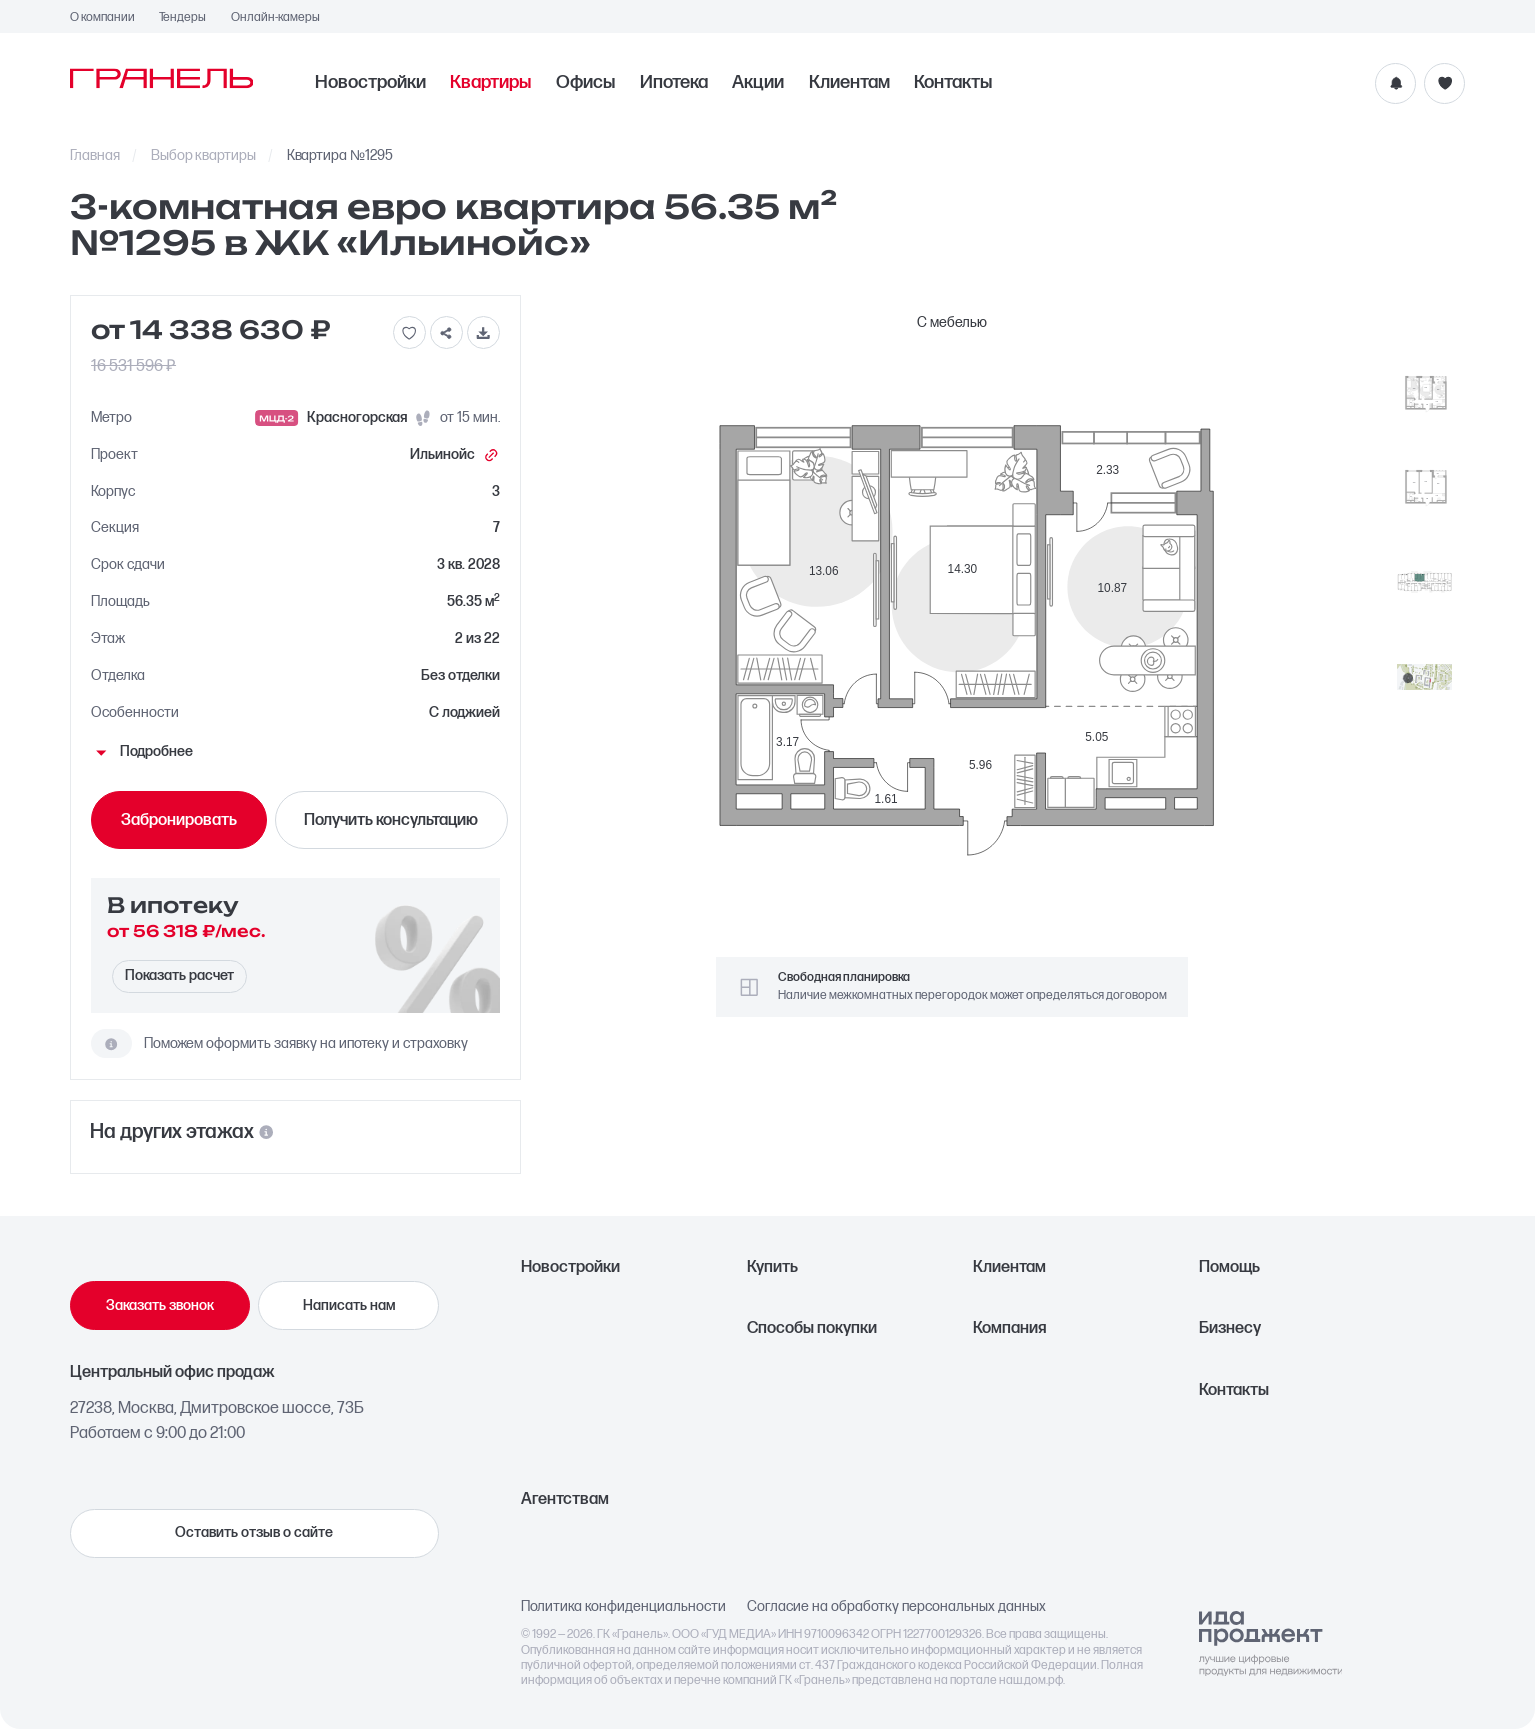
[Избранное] (1444, 83)
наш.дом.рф (1031, 1680)
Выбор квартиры (203, 156)
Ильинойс (455, 455)
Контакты (953, 83)
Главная (95, 156)
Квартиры (490, 83)
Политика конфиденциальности (623, 1607)
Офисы (585, 83)
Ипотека (674, 83)
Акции (758, 83)
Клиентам (849, 83)
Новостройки (370, 83)
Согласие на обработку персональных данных (896, 1607)
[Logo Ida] (1271, 1643)
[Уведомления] (1395, 83)
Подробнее (142, 752)
